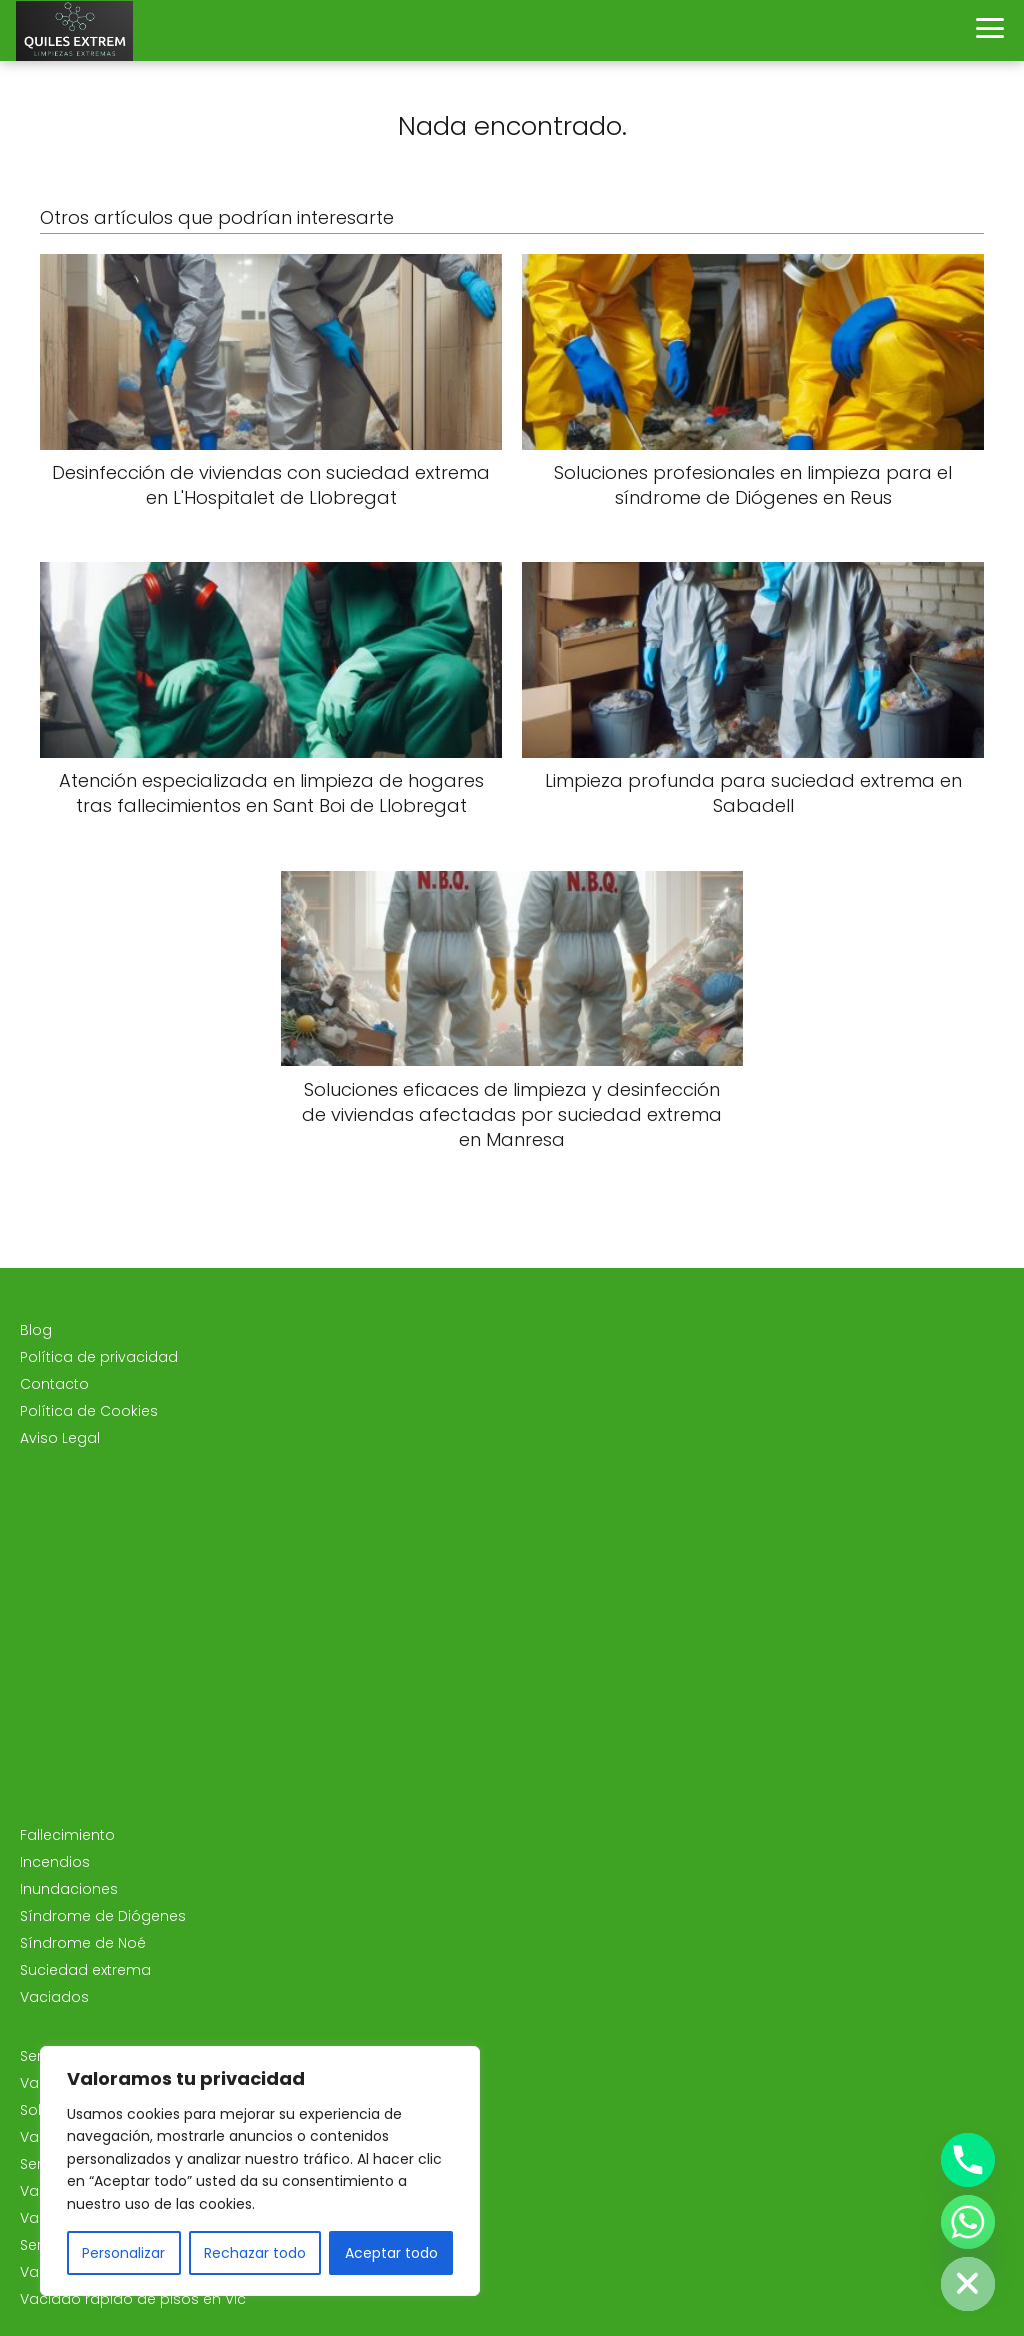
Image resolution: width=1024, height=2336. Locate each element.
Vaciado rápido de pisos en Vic (133, 2299)
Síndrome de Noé (83, 1943)
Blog (36, 1330)
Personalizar (123, 2253)
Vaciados (54, 1997)
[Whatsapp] (968, 2222)
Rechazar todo (255, 2253)
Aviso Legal (60, 1438)
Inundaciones (69, 1889)
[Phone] (968, 2160)
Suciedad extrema (85, 1970)
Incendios (55, 1862)
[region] (260, 2171)
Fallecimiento (67, 1835)
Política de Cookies (89, 1411)
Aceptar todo (391, 2253)
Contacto (54, 1384)
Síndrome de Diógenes (103, 1916)
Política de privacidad (99, 1357)
